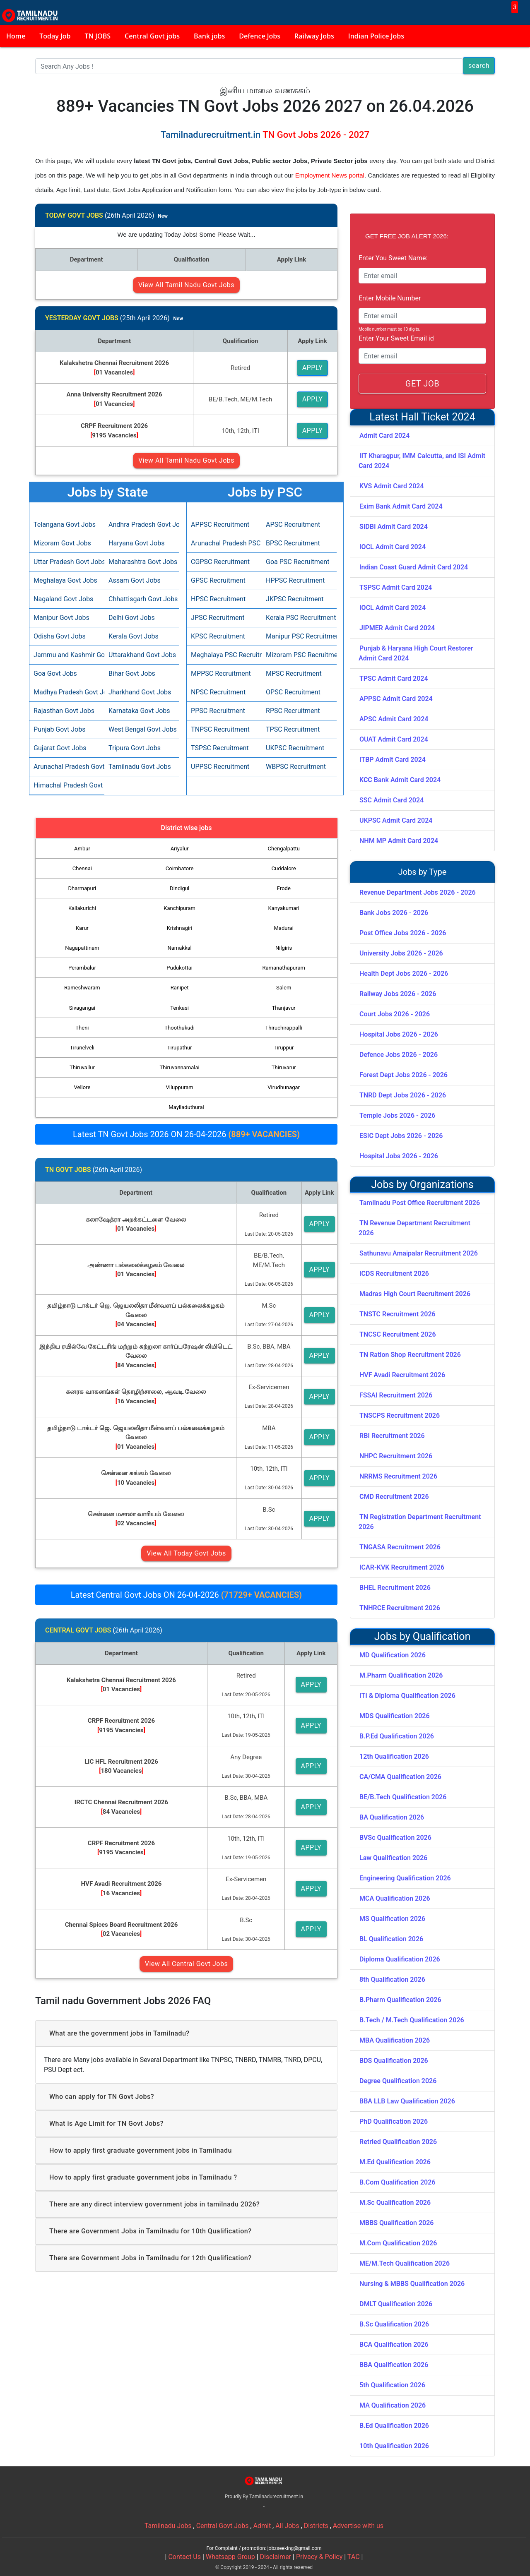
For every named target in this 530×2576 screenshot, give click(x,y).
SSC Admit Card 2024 (391, 800)
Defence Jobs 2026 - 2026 (398, 1055)
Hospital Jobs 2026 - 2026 (398, 1034)
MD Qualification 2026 (392, 1655)
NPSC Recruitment (218, 692)
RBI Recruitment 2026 (392, 1436)
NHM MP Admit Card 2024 (398, 841)
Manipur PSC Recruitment (299, 636)
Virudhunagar (283, 1087)
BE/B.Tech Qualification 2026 (402, 1797)
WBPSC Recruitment (296, 767)
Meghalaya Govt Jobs (65, 580)
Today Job (54, 36)
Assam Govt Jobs (134, 580)
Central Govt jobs (152, 36)
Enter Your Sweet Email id (396, 338)
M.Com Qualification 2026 (398, 2243)
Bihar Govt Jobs (131, 673)
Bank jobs (209, 36)
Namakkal (179, 948)
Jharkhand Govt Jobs (139, 692)
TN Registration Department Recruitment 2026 (420, 1522)
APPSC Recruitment (220, 524)
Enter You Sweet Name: (393, 258)
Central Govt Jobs (222, 2526)
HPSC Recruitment (218, 599)
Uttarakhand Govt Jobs (141, 655)
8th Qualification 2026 (392, 1979)
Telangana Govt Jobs (65, 524)
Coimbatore (180, 868)
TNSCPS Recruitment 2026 (399, 1415)
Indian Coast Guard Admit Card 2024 (413, 567)
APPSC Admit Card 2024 (396, 699)
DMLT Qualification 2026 (395, 2304)
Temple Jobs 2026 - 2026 (397, 1115)
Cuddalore (284, 868)
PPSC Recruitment (218, 711)
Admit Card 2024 (384, 435)
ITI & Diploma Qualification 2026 (407, 1696)
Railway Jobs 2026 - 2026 (397, 994)
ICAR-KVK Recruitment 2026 (401, 1567)
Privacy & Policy (319, 2557)
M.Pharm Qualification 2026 (401, 1675)
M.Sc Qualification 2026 (395, 2202)
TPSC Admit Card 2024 (393, 678)
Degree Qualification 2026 (397, 2081)
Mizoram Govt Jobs (62, 543)
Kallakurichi (82, 908)
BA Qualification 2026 (391, 1817)
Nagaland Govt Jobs (63, 599)
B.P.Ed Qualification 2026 (396, 1736)
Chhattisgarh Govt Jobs (141, 599)
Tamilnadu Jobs (168, 2526)
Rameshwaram (82, 987)
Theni (82, 1028)
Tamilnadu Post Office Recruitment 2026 (419, 1203)
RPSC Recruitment (293, 711)
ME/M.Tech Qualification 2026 (404, 2263)
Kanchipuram (179, 908)
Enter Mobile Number (390, 298)
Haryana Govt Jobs (136, 543)
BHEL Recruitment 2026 (395, 1588)
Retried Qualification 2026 (398, 2142)
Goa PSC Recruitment (297, 562)
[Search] (249, 66)
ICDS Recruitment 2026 (394, 1273)
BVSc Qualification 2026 (395, 1837)
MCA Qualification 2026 (394, 1898)
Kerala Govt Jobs (133, 636)
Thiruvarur (284, 1067)
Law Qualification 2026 (393, 1858)
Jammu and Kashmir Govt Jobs (67, 655)
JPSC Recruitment (217, 618)
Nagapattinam (82, 948)
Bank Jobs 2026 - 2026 (393, 913)
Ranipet (180, 987)
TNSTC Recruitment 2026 (397, 1314)
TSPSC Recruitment (220, 748)
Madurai (284, 928)
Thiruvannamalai (179, 1067)
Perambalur (82, 968)
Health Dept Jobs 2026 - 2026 (403, 973)
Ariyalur (180, 848)
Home (15, 36)
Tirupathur (179, 1047)
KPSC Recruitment (218, 636)
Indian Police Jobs (376, 36)
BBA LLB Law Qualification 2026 (407, 2101)
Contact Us (184, 2557)
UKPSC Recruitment (295, 748)
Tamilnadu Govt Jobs (139, 767)
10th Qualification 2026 (394, 2446)
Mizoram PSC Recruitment (299, 655)
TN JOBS (98, 36)
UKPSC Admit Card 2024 (395, 820)
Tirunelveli (82, 1047)
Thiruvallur (82, 1067)
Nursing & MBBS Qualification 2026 (412, 2284)
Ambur (82, 848)
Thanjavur (284, 1008)
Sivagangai (82, 1008)
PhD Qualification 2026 (393, 2121)
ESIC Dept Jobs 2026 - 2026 (401, 1136)
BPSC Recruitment (293, 543)
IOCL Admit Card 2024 (392, 547)
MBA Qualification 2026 (394, 2040)
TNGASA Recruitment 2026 (400, 1547)
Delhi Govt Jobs (131, 618)
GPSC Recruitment (218, 580)
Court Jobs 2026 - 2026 (394, 1014)
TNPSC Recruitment (220, 729)
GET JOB (422, 384)
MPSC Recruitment (294, 673)
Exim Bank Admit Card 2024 (401, 506)
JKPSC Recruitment (295, 599)
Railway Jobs (314, 36)
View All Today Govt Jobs (186, 1553)
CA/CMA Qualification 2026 (400, 1777)
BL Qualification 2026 (391, 1939)
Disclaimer (275, 2557)
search (478, 66)
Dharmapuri (82, 888)
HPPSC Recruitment (295, 580)
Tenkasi (179, 1008)
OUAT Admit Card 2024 (393, 739)
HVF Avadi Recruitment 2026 (402, 1375)
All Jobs (287, 2526)
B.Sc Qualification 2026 (394, 2324)
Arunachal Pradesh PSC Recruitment (224, 543)
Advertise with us (358, 2526)
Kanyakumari (283, 908)
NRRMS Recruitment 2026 (398, 1476)
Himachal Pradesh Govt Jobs (67, 785)
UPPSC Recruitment (220, 767)
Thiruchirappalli (283, 1028)
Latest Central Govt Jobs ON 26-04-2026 (186, 1595)
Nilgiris (283, 948)
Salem (283, 987)
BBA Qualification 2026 (393, 2365)
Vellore (82, 1087)
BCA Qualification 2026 (394, 2344)
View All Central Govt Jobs (186, 1964)
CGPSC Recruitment (220, 562)
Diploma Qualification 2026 (399, 1959)
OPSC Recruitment (293, 692)
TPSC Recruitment (293, 729)
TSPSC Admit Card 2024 (395, 587)
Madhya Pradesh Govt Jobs (67, 692)
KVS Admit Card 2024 (391, 486)
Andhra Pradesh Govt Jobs (141, 524)
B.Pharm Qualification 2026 (400, 2000)
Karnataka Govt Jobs (139, 711)
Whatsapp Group (230, 2557)
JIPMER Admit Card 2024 (397, 628)
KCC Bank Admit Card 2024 (400, 780)
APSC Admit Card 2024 (393, 719)
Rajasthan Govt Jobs (64, 711)
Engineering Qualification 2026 (405, 1878)
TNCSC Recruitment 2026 (397, 1334)
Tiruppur (284, 1047)
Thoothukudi (179, 1028)
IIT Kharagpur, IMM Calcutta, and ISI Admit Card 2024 (422, 461)
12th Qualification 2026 (394, 1756)
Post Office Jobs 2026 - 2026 (402, 933)
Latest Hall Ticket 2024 (422, 417)
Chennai (82, 868)
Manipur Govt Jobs (61, 618)
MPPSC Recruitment (221, 673)
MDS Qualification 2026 (394, 1716)
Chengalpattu (284, 848)
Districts (316, 2526)
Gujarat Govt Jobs (60, 748)
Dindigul (179, 888)
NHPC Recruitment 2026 (395, 1456)
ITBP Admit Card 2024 (392, 759)
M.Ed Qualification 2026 (395, 2162)
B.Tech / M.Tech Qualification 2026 (411, 2020)
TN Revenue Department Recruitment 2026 (414, 1228)
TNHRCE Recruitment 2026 (399, 1608)
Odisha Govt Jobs (60, 636)
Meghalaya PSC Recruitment (224, 655)
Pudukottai (179, 968)
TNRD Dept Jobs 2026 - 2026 (402, 1095)
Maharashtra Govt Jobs (141, 562)
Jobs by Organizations (422, 1185)
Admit (262, 2526)
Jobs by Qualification (422, 1636)
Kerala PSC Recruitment (299, 618)
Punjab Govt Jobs (59, 729)
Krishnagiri (180, 928)
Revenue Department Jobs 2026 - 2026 (417, 892)
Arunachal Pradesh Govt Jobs (67, 767)
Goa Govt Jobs (55, 673)
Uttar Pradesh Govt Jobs (67, 562)
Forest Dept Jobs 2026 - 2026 (403, 1075)
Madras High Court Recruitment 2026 (414, 1294)
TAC (353, 2557)
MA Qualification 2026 (392, 2405)
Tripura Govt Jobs (134, 748)
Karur (82, 928)
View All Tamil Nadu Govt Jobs (186, 285)
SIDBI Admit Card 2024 (393, 527)
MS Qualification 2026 (392, 1919)
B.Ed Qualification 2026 (394, 2426)
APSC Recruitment (293, 524)
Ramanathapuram (283, 968)
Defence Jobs (259, 36)
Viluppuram (179, 1087)
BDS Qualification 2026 (393, 2061)
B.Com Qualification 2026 (397, 2182)
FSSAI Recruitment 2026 (395, 1395)
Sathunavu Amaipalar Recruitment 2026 (418, 1253)
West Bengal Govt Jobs (141, 729)
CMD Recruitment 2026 (394, 1496)
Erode (284, 888)
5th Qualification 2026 (392, 2385)
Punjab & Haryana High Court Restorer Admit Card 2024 (416, 653)
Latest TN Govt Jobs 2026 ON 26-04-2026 (186, 1134)
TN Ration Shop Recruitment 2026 (410, 1355)
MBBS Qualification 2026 (396, 2223)
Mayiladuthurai (186, 1107)
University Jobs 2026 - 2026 (401, 953)
